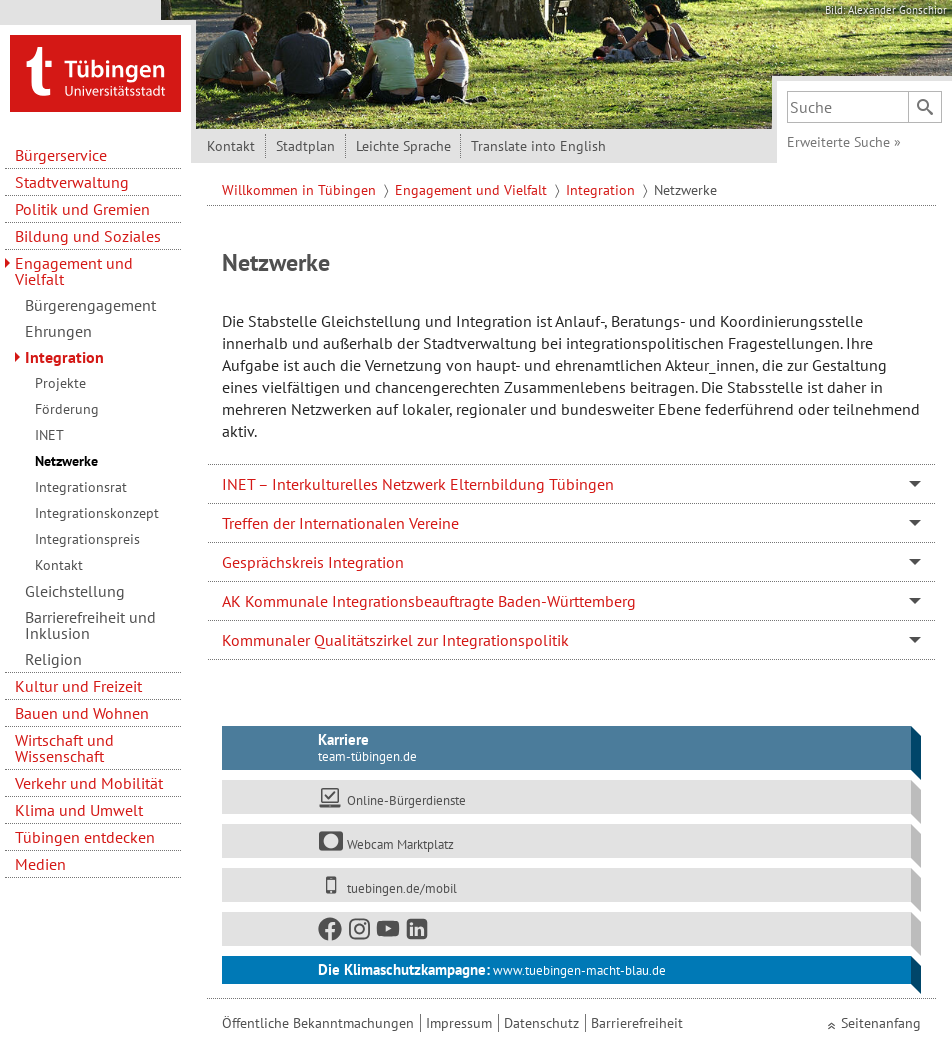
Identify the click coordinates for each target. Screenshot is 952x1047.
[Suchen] (925, 107)
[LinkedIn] (418, 932)
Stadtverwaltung (72, 182)
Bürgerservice (61, 155)
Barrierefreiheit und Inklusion (90, 625)
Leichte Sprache (403, 146)
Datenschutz (541, 1023)
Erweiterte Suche (844, 142)
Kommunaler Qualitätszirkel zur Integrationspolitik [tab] (395, 640)
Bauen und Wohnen (82, 713)
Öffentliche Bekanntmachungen (318, 1023)
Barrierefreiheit (637, 1023)
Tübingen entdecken (85, 837)
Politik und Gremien (82, 209)
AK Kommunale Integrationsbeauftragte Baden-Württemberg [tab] (429, 601)
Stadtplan (305, 146)
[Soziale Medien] (567, 929)
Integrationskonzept (97, 513)
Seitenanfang (881, 1023)
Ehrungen (58, 331)
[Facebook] (331, 932)
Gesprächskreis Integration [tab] (313, 562)
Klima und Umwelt (79, 810)
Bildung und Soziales (88, 236)
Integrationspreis (87, 539)
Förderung (67, 409)
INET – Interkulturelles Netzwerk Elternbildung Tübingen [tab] (418, 484)
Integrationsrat (81, 487)
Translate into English (538, 146)
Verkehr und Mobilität (89, 783)
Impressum (459, 1023)
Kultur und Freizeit (78, 686)
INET (49, 435)
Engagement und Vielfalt (74, 271)
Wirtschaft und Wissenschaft (64, 748)
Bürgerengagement (90, 305)
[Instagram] (360, 932)
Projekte (60, 383)
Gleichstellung (75, 591)
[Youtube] (389, 932)
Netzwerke (66, 461)
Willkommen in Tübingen (301, 190)
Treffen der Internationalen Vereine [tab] (340, 523)
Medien (40, 864)
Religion (53, 659)
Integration (64, 357)
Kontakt (59, 565)
